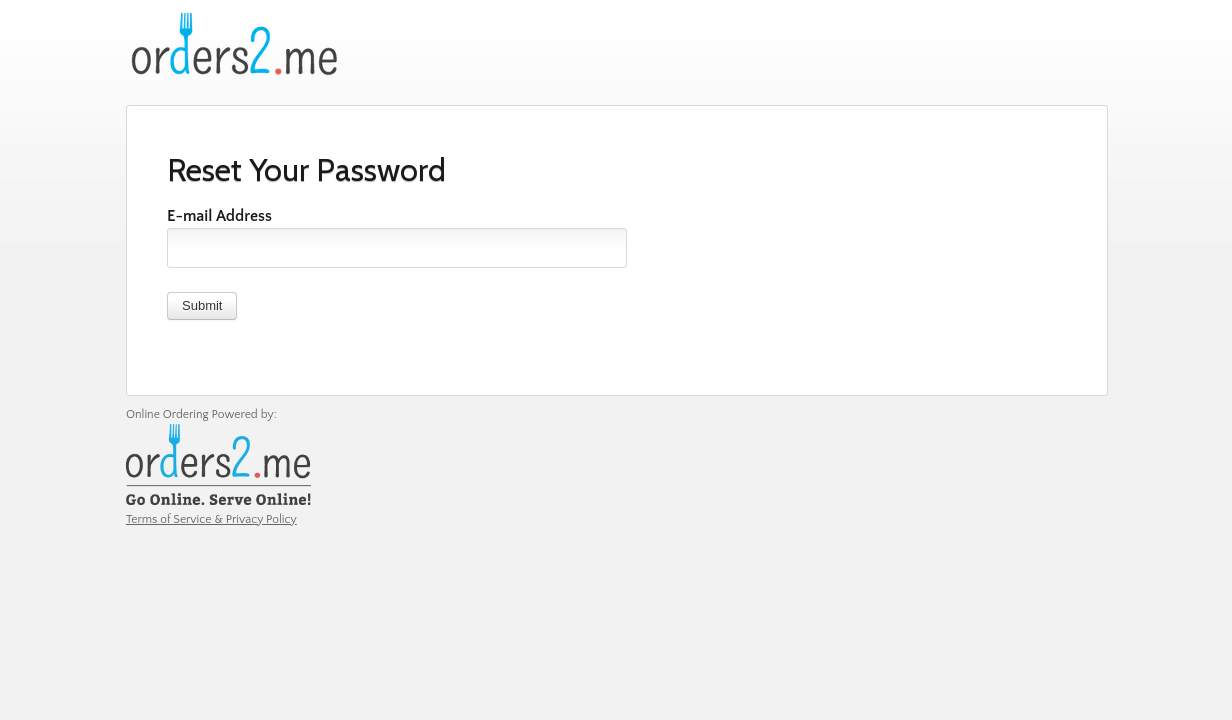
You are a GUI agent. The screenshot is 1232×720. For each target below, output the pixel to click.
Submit (202, 305)
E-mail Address (219, 216)
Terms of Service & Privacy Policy (211, 519)
